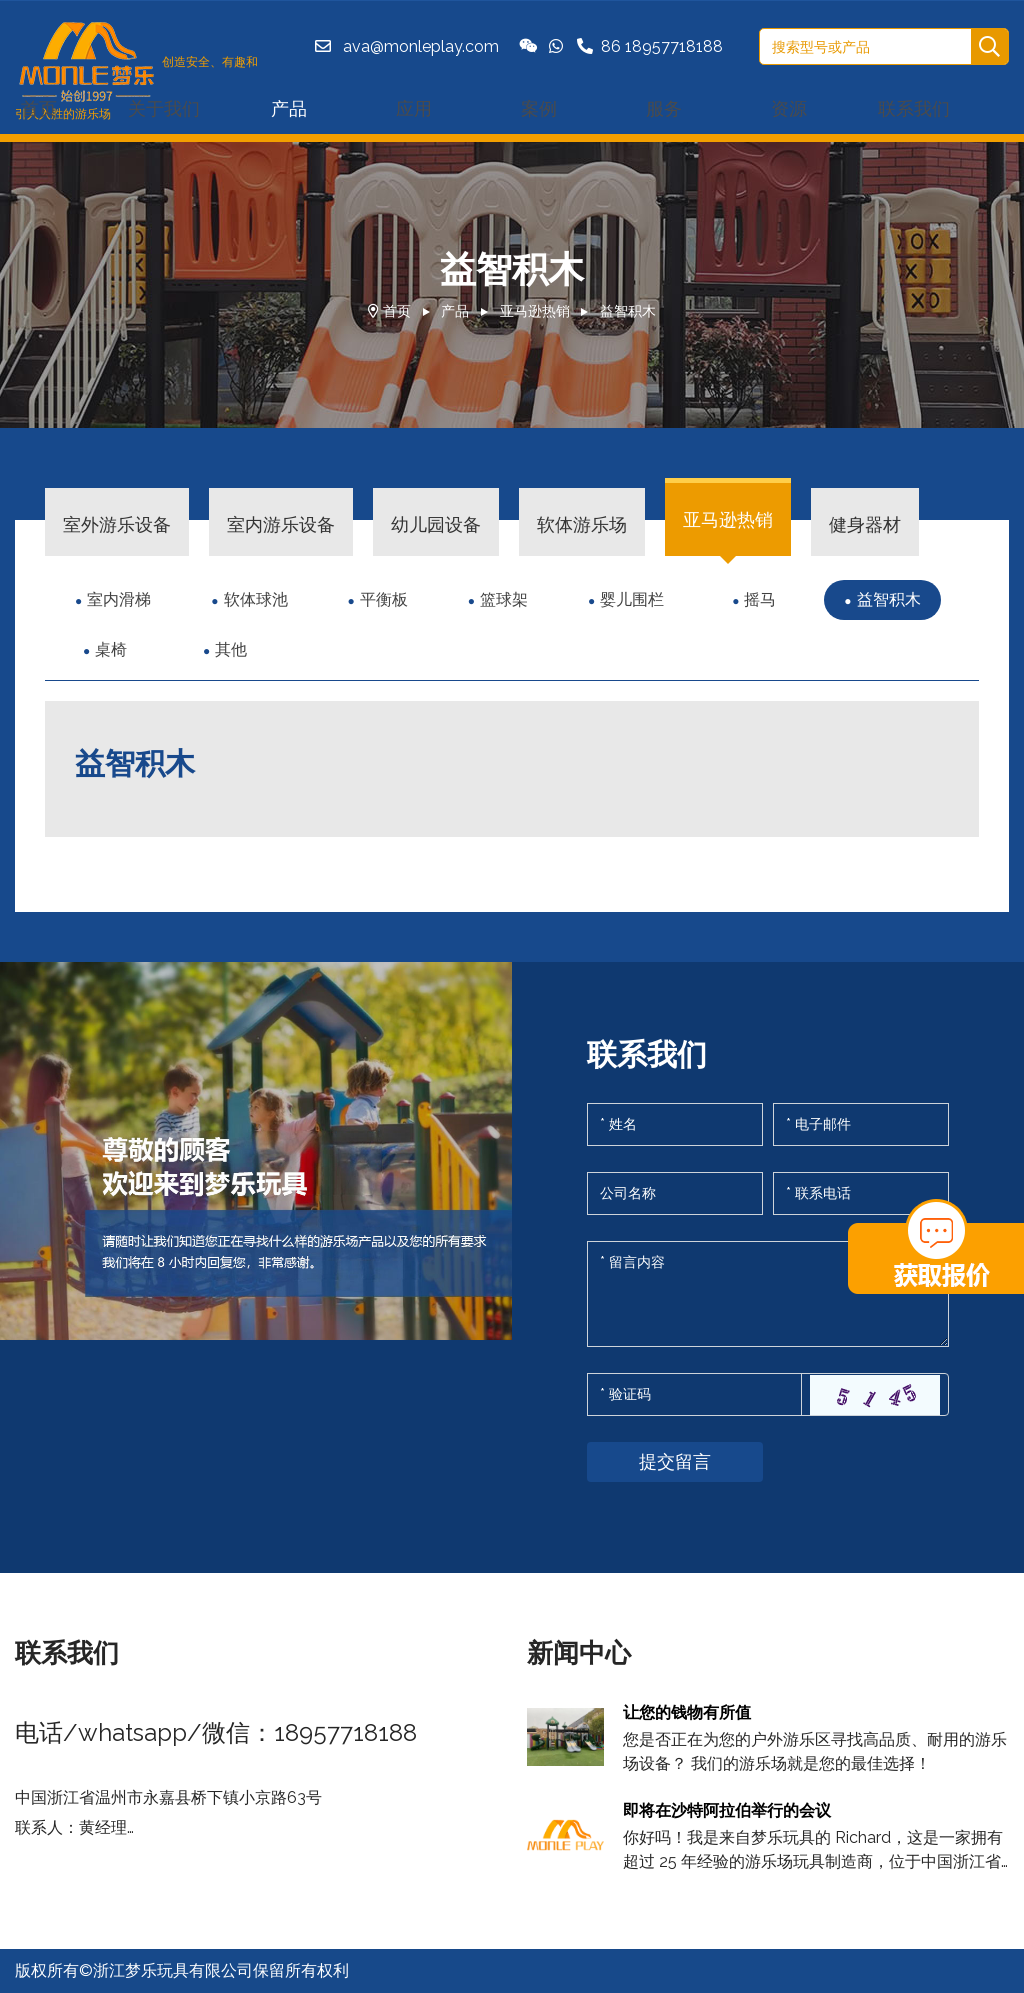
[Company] (675, 1193)
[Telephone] (861, 1193)
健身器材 (865, 524)
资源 (789, 108)
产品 (289, 108)
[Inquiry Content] (768, 1294)
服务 (664, 108)
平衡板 (384, 599)
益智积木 (628, 311)
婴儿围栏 (632, 599)
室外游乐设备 (117, 524)
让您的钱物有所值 (687, 1712)
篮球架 (504, 599)
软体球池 (256, 599)
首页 (397, 311)
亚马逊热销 (535, 311)
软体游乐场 (582, 524)
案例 (539, 108)
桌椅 (111, 649)
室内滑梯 (119, 599)
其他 (231, 649)
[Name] (675, 1124)
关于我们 (164, 108)
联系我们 (914, 108)
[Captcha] (694, 1394)
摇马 (760, 599)
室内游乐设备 (281, 524)
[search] (989, 47)
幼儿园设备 (436, 524)
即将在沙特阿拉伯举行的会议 (727, 1810)
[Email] (861, 1124)
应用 (414, 108)
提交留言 (675, 1461)
